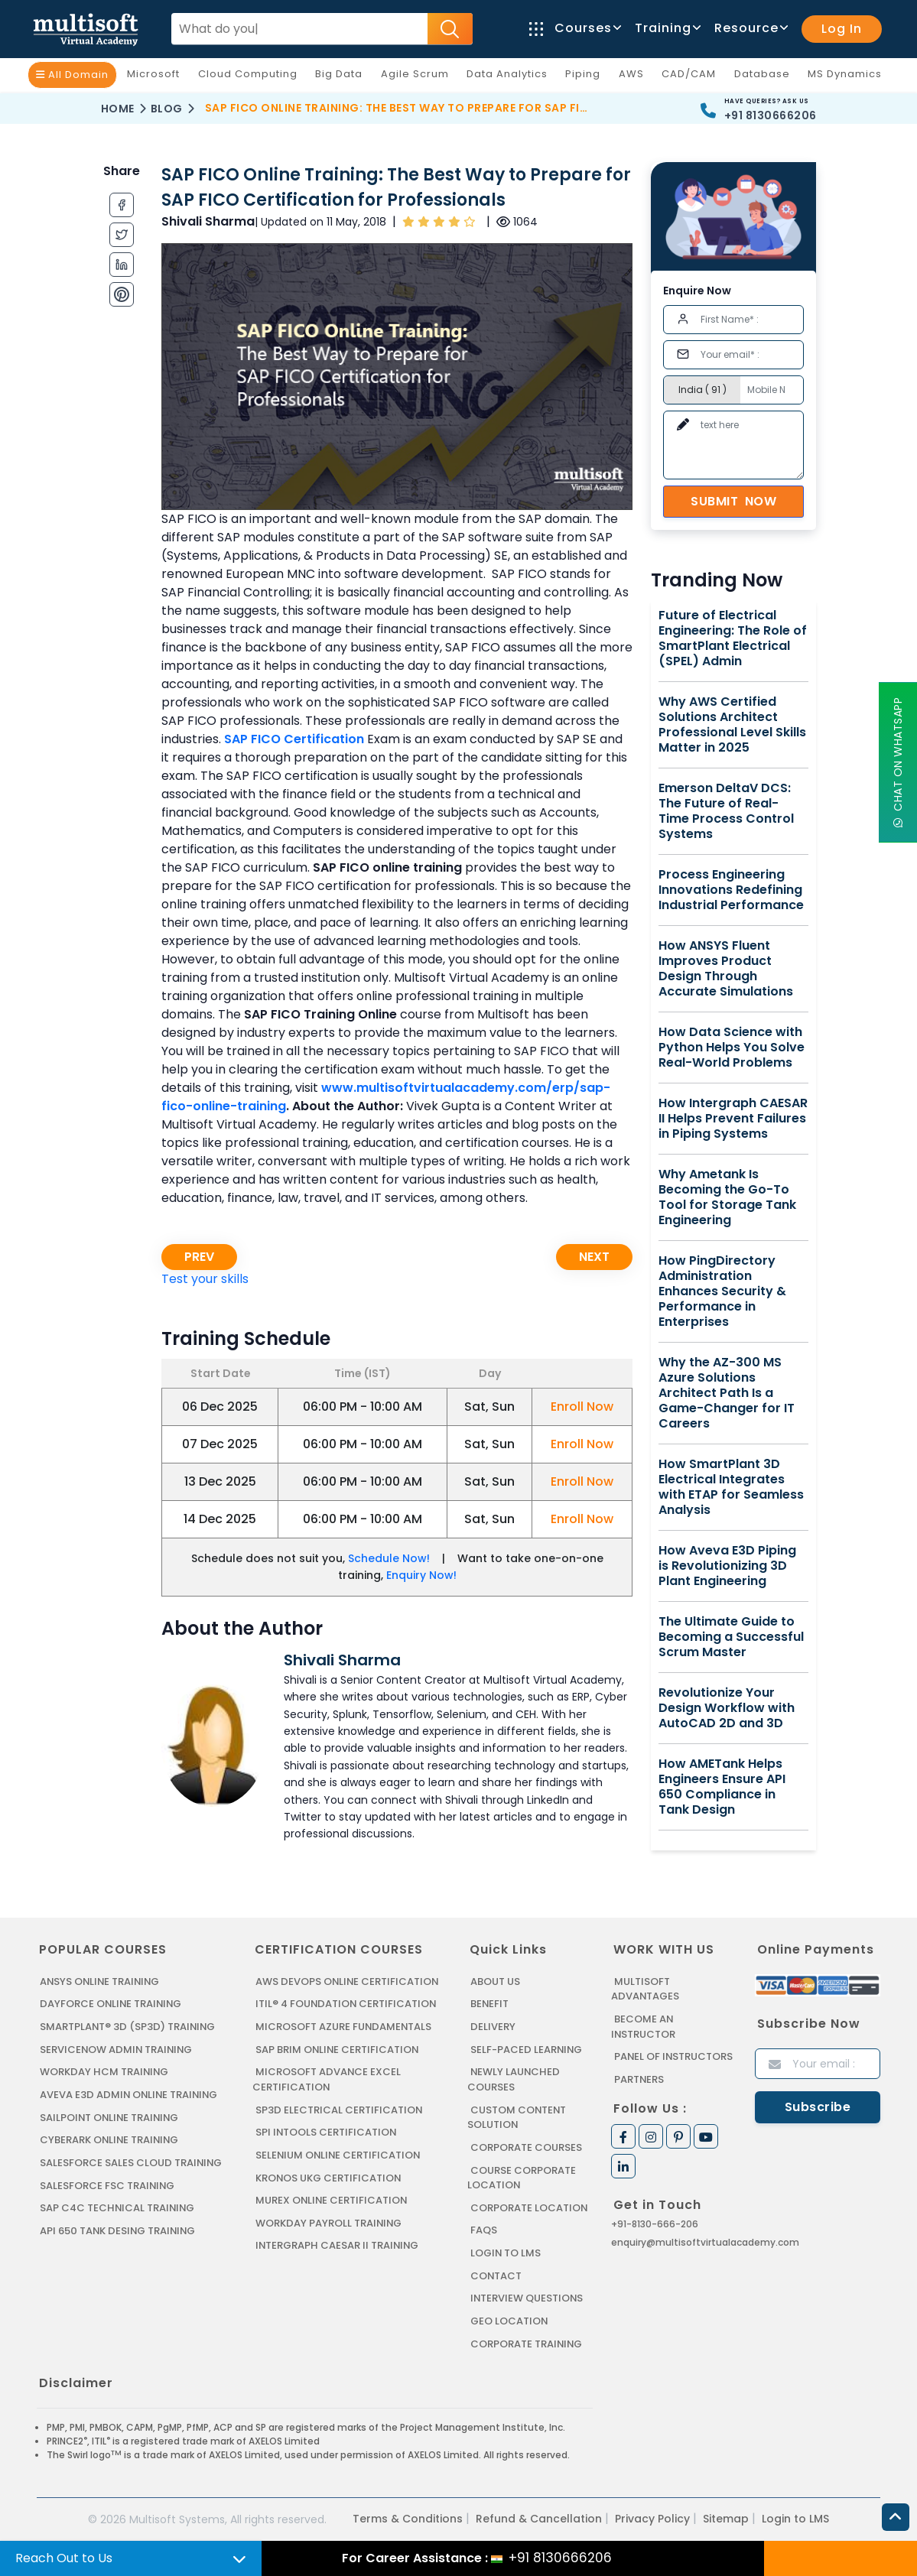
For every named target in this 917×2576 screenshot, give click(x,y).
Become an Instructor (643, 2027)
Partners (639, 2078)
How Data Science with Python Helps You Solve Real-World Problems (731, 1047)
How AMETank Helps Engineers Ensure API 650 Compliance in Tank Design (721, 1786)
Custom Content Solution (517, 2117)
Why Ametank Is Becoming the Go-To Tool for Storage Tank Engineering (727, 1197)
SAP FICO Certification (294, 739)
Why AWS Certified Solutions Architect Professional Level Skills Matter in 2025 (732, 724)
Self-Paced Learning (526, 2049)
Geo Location (509, 2319)
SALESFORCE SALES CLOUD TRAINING (131, 2162)
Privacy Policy (652, 2517)
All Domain (72, 74)
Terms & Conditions (408, 2517)
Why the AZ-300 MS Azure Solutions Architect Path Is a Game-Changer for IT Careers (726, 1393)
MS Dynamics (848, 77)
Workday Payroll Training (328, 2221)
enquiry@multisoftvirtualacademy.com (705, 2241)
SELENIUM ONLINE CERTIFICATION (339, 2154)
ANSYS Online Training (101, 1981)
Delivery (492, 2026)
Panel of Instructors (674, 2056)
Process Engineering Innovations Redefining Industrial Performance (731, 890)
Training (667, 28)
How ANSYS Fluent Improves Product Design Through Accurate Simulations (725, 968)
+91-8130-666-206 (654, 2223)
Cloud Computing (251, 77)
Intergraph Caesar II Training (337, 2244)
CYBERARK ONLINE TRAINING (110, 2139)
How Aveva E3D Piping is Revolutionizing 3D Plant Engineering (727, 1566)
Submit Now (733, 501)
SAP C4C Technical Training (118, 2207)
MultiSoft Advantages (645, 1989)
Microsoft (157, 77)
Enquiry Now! (421, 1575)
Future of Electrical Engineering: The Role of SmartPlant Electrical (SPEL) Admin (732, 638)
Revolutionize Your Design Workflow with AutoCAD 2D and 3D (726, 1708)
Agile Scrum (419, 77)
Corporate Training (527, 2341)
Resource (750, 28)
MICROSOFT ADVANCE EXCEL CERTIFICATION (326, 2079)
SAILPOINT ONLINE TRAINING (111, 2117)
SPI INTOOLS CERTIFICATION (326, 2131)
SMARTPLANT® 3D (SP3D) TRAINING (128, 2026)
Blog (167, 108)
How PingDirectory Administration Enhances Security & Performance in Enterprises (722, 1291)
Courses (574, 28)
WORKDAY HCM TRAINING (104, 2071)
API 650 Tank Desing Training (118, 2229)
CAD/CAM (693, 77)
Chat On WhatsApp (898, 762)
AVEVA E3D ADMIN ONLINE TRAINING (129, 2094)
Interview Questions (527, 2296)
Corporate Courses (526, 2146)
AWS (635, 77)
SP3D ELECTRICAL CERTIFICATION (338, 2109)
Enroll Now (582, 1406)
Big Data (342, 77)
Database (766, 77)
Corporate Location (529, 2206)
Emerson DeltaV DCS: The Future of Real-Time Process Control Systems (726, 811)
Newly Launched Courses (513, 2079)
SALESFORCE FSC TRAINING (108, 2184)
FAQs (483, 2229)
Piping (586, 77)
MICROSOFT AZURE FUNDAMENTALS (343, 2026)
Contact (496, 2274)
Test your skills (205, 1279)
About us (495, 1981)
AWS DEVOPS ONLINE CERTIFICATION (347, 1981)
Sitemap (726, 2517)
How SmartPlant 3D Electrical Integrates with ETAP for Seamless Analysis (731, 1487)
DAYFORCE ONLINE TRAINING (112, 2003)
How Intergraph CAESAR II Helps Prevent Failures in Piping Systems (733, 1119)
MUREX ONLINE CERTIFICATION (332, 2199)
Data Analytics (511, 77)
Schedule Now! (389, 1558)
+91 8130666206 (770, 115)
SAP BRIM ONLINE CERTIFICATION (338, 2049)
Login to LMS (505, 2251)
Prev (199, 1256)
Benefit (489, 2003)
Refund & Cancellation (539, 2517)
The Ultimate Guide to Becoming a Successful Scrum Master (731, 1637)
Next (594, 1256)
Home (118, 108)
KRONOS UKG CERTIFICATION (328, 2176)
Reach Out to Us (63, 2558)
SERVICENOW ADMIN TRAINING (117, 2049)
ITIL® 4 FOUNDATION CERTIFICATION (346, 2003)
